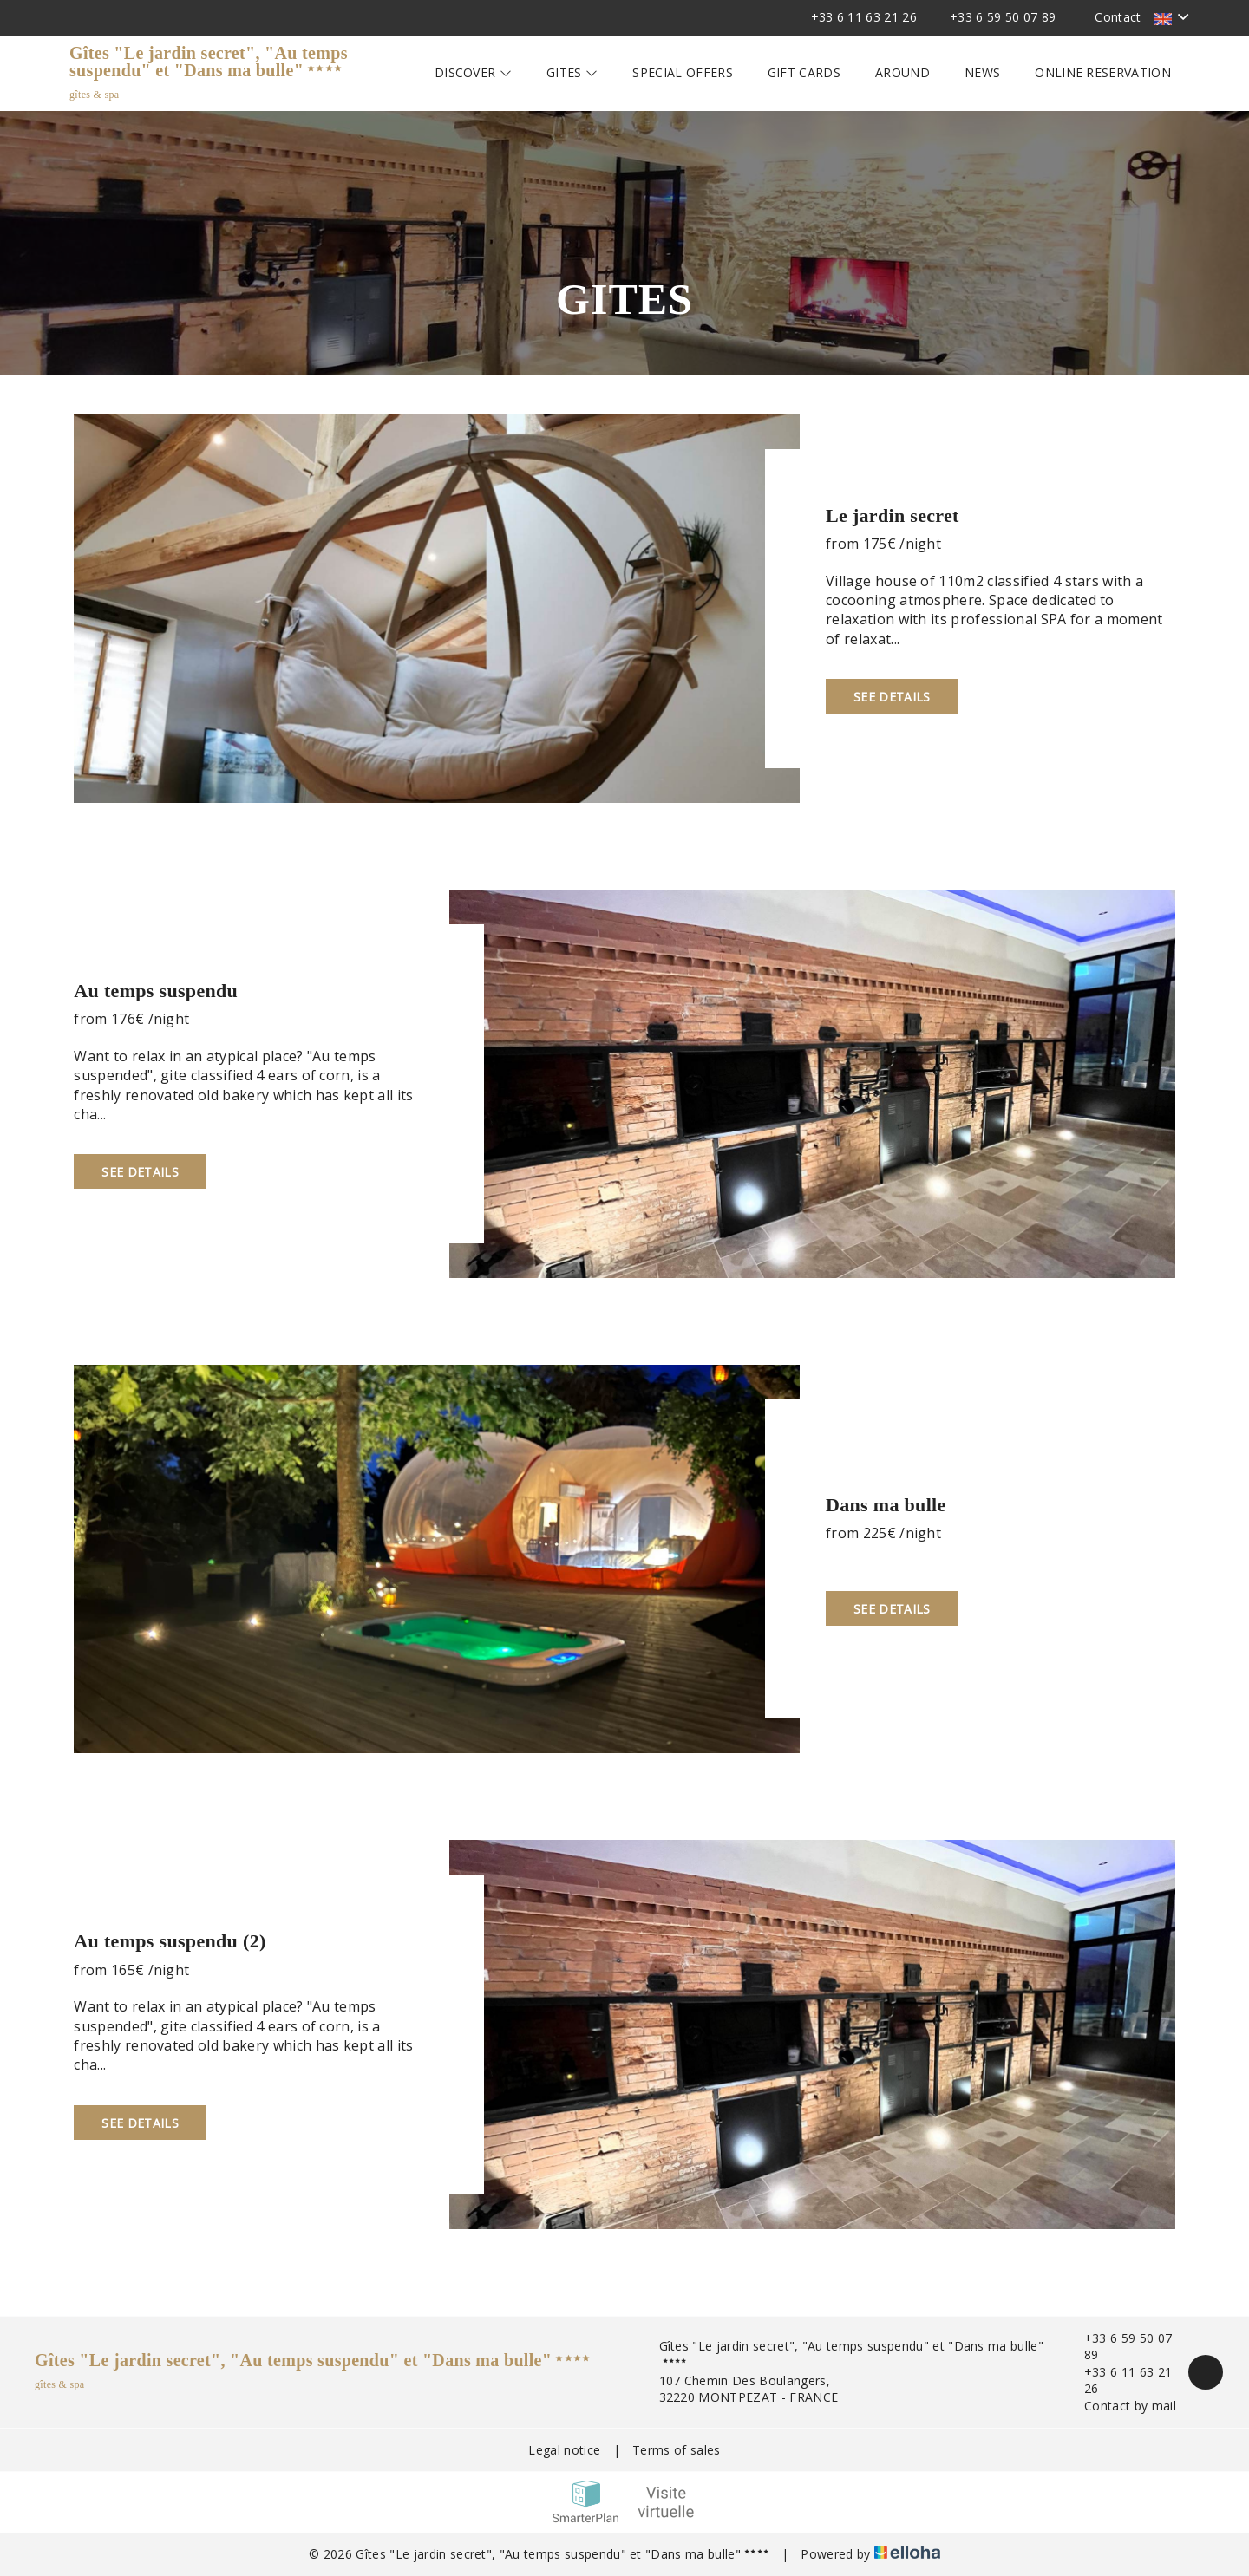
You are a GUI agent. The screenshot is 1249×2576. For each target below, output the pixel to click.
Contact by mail (1120, 2405)
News (982, 72)
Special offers (682, 72)
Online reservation (1103, 72)
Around (902, 72)
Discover (473, 72)
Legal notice (564, 2450)
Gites (572, 72)
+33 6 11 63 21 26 (1118, 2380)
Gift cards (804, 72)
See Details (892, 696)
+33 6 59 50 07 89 (1118, 2347)
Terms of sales (676, 2450)
